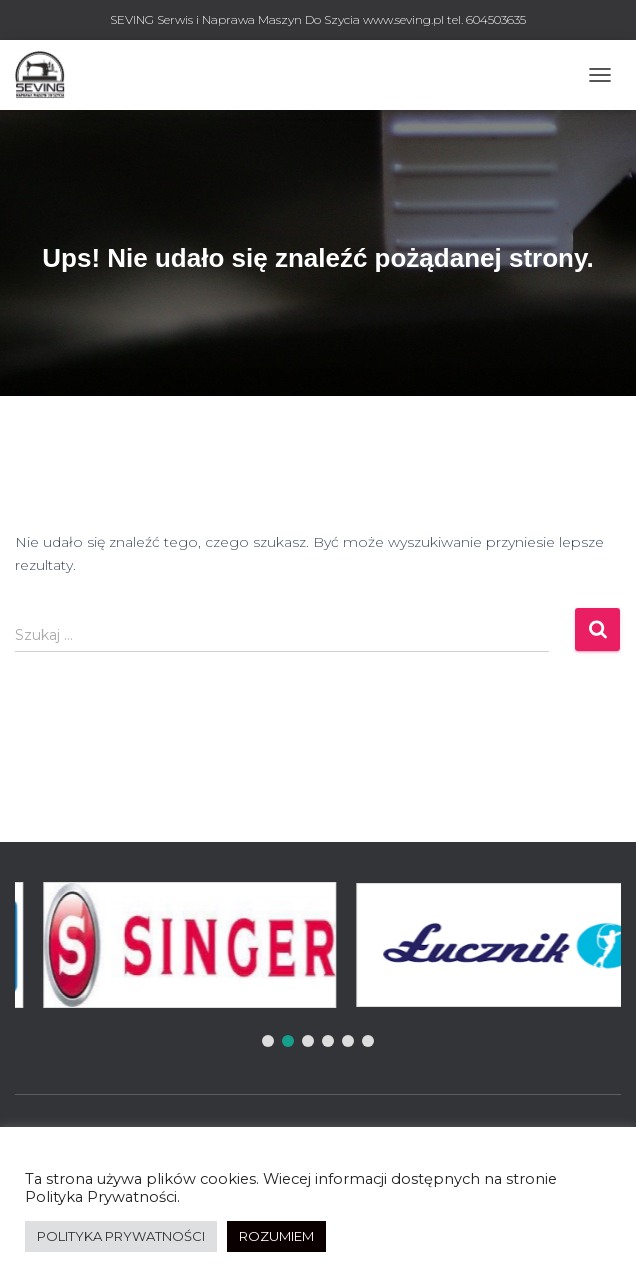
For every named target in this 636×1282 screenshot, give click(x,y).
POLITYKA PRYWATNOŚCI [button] (121, 1236)
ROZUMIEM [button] (276, 1236)
